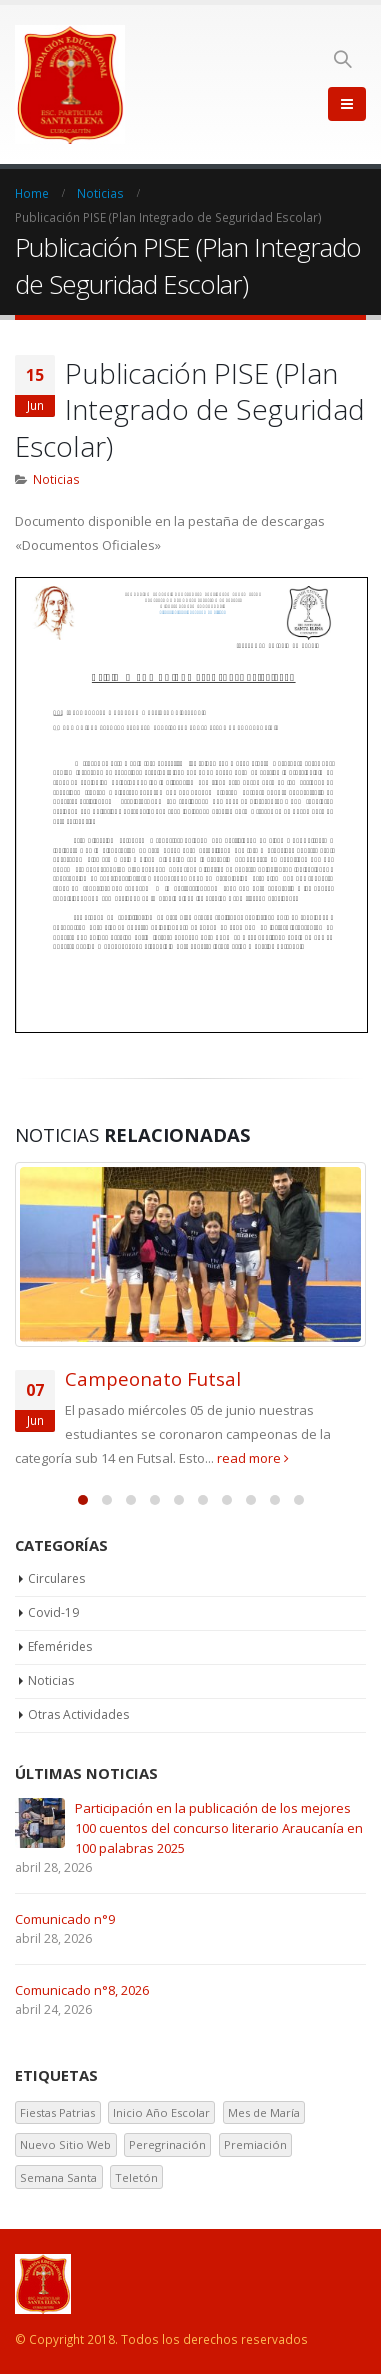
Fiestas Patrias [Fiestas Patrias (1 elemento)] (57, 2112)
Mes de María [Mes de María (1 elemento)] (264, 2112)
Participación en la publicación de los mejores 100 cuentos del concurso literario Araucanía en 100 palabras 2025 (219, 1828)
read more (253, 1458)
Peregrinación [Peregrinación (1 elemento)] (167, 2144)
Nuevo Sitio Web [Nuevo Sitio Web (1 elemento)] (65, 2144)
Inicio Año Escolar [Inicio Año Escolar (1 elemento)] (161, 2112)
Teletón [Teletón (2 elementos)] (136, 2177)
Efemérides (60, 1646)
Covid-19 (53, 1612)
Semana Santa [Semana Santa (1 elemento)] (58, 2177)
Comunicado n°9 (65, 1919)
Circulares (56, 1578)
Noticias (56, 479)
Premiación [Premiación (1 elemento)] (255, 2144)
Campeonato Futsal (153, 1378)
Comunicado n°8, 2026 (82, 1990)
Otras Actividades (78, 1714)
